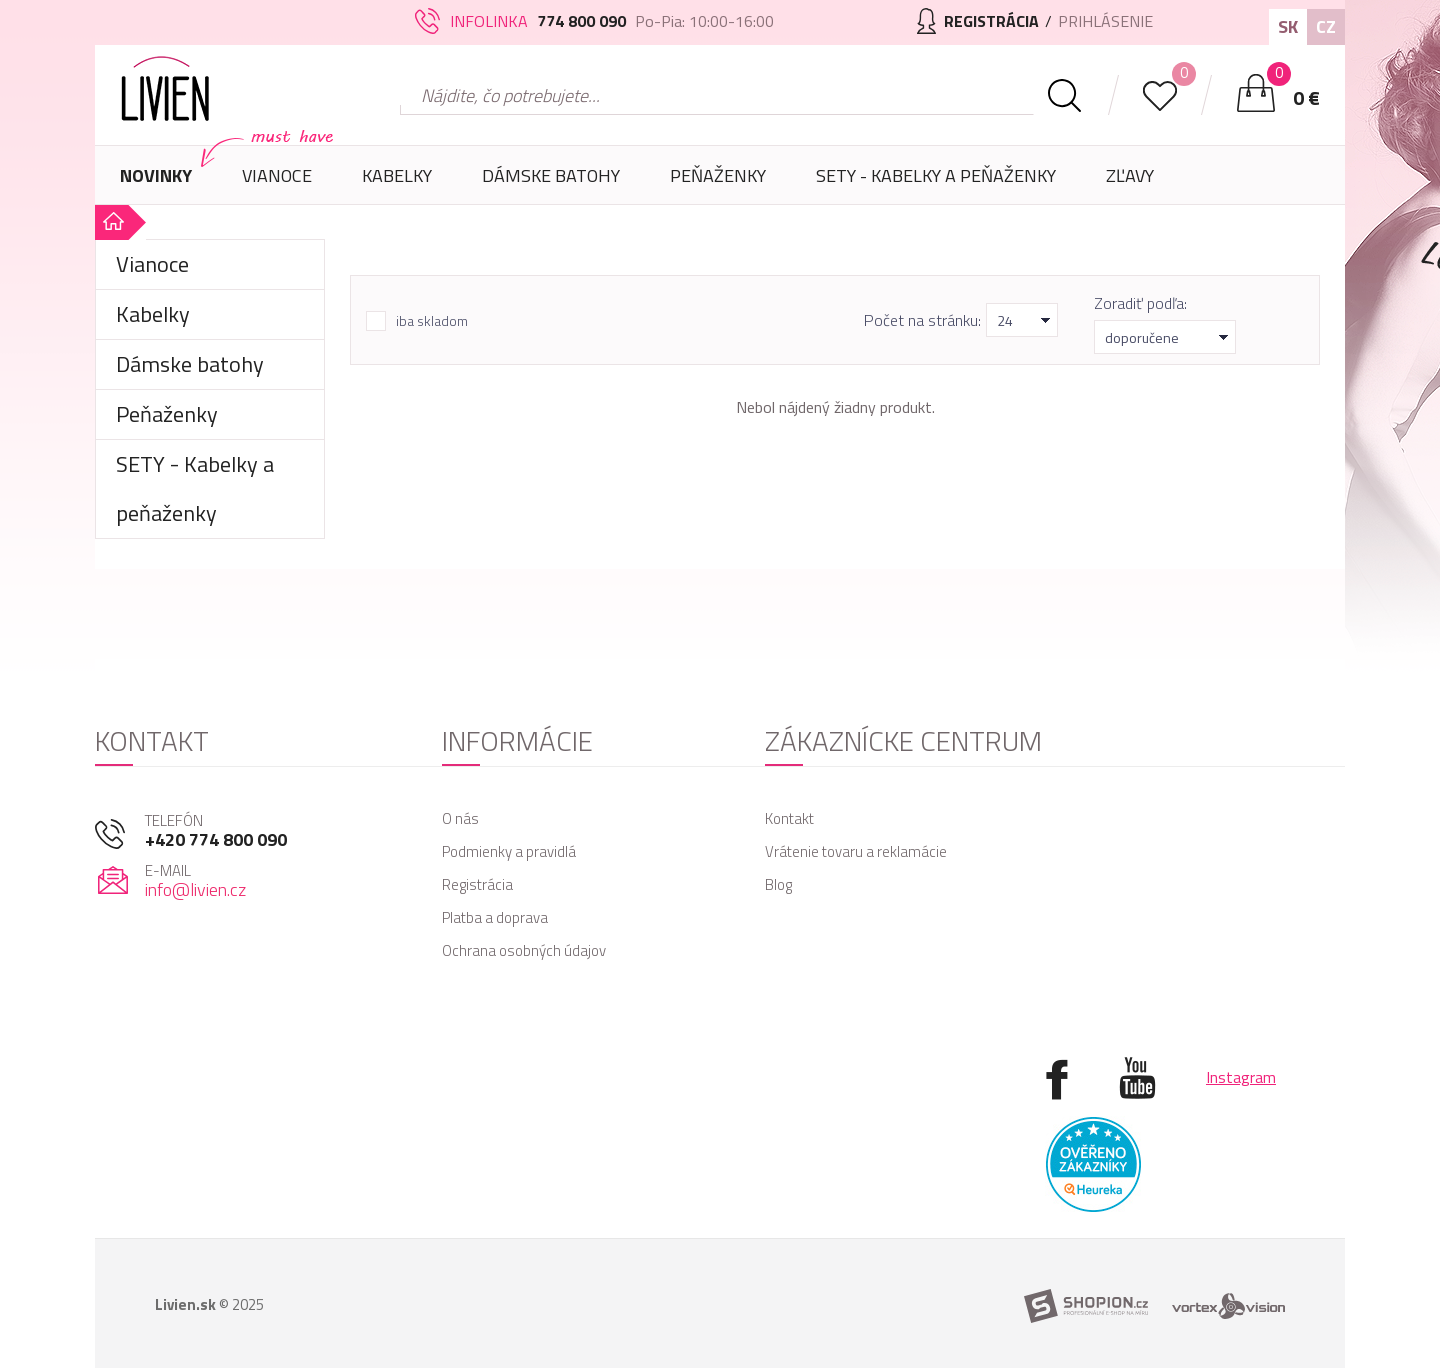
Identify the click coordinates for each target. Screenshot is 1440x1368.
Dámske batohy (551, 175)
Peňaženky (718, 183)
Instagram (1241, 1077)
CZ (1326, 26)
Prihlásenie (1105, 21)
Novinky (156, 175)
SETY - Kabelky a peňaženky (936, 175)
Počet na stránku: (922, 320)
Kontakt (789, 818)
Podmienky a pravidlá (509, 851)
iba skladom (432, 321)
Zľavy (1130, 175)
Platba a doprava (495, 917)
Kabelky (397, 183)
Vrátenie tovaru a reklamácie (856, 851)
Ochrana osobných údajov (524, 950)
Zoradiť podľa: (1140, 303)
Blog (778, 884)
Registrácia (477, 884)
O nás (460, 818)
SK (1288, 26)
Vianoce (277, 183)
